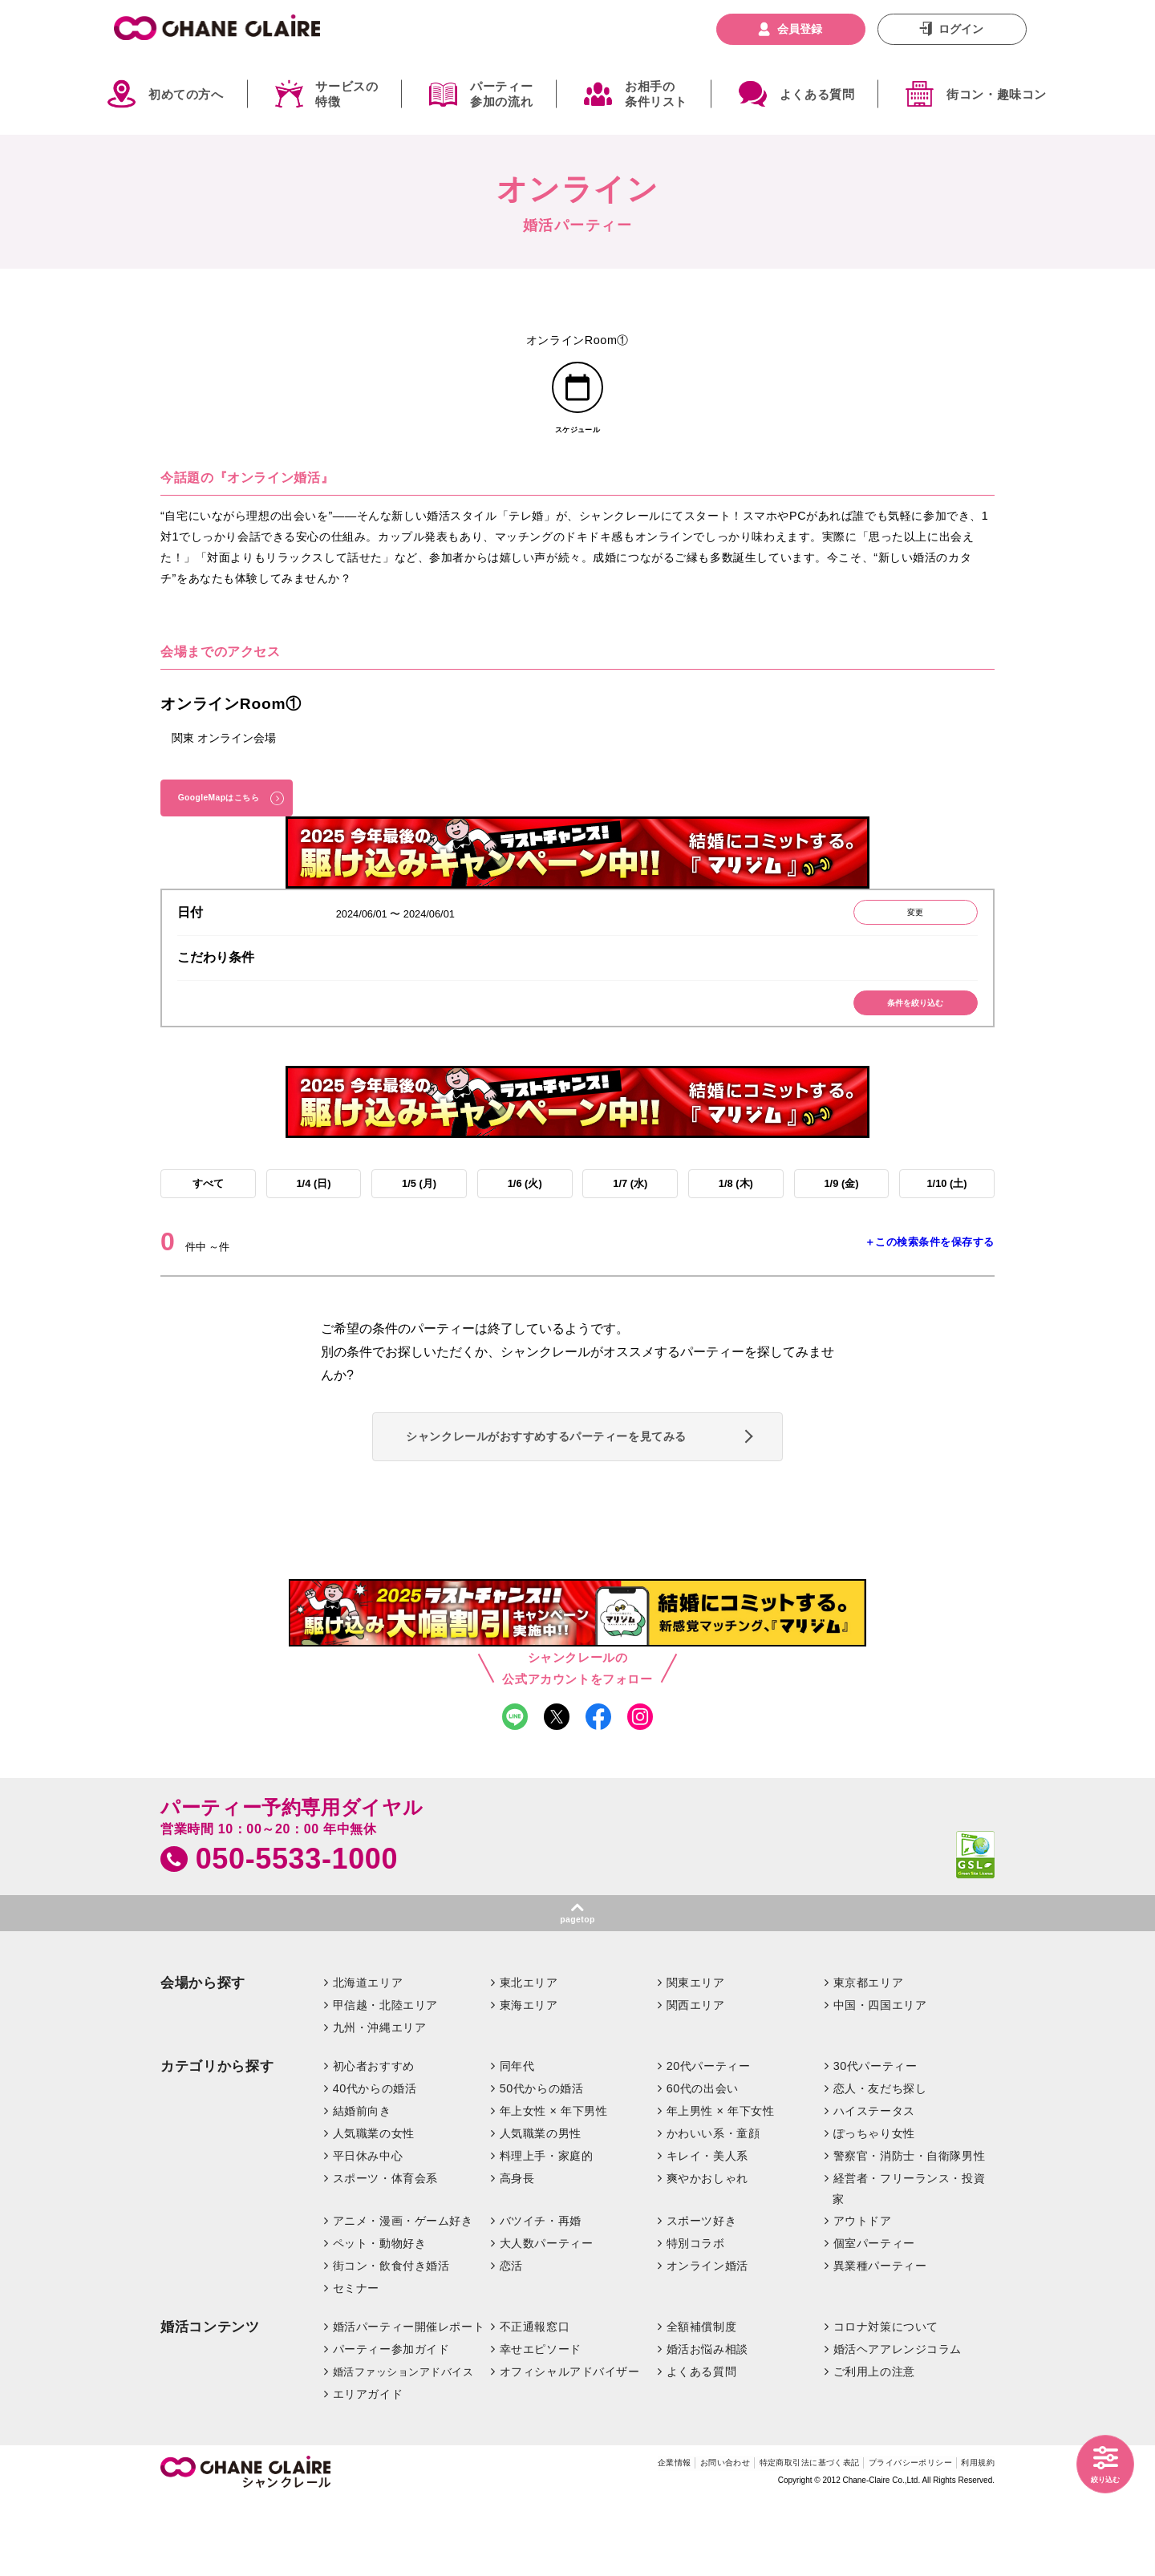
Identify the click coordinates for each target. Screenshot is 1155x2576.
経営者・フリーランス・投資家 (909, 2262)
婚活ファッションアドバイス (403, 2446)
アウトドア (862, 2295)
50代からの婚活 (542, 2163)
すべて (207, 1219)
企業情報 (580, 2539)
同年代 (517, 2140)
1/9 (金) (841, 1219)
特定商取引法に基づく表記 (755, 2539)
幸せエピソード (541, 2423)
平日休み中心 (368, 2229)
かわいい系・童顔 (713, 2207)
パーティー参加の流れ (501, 94)
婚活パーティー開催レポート (409, 2401)
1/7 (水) (630, 1219)
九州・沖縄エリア (380, 2102)
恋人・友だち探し (880, 2163)
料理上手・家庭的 (547, 2229)
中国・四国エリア (880, 2079)
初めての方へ (186, 94)
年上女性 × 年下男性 (554, 2185)
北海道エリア (368, 2057)
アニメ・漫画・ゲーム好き (403, 2295)
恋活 (511, 2340)
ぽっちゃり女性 (874, 2207)
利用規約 (973, 2539)
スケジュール (578, 441)
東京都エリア (868, 2057)
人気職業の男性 (541, 2207)
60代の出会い (703, 2163)
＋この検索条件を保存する (930, 1282)
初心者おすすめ (374, 2140)
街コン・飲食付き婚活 (391, 2340)
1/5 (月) (419, 1219)
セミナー (356, 2362)
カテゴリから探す (217, 2141)
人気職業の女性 (374, 2207)
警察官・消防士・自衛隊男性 (909, 2229)
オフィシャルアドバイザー (570, 2446)
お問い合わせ (646, 2539)
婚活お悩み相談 (707, 2423)
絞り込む (1098, 2476)
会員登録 (799, 28)
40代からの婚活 (375, 2163)
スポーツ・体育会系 (385, 2252)
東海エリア (529, 2079)
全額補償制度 (701, 2401)
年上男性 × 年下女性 (721, 2185)
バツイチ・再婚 (541, 2295)
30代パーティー (875, 2140)
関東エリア (696, 2057)
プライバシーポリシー (886, 2539)
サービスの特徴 (346, 94)
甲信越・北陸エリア (385, 2079)
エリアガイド (368, 2468)
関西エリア (696, 2079)
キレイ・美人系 (707, 2229)
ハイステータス (874, 2185)
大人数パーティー (547, 2317)
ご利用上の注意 (874, 2446)
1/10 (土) (946, 1219)
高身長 (517, 2252)
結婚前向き (362, 2185)
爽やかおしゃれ (707, 2252)
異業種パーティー (880, 2340)
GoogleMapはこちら (233, 814)
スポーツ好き (701, 2295)
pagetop (577, 1992)
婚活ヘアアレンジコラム (897, 2423)
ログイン (960, 28)
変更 (902, 938)
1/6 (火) (525, 1219)
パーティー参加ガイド (391, 2423)
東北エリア (529, 2057)
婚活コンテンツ (210, 2401)
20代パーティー (709, 2140)
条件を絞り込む (902, 1034)
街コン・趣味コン (996, 94)
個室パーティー (874, 2317)
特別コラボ (696, 2317)
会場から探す (202, 2057)
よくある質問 (817, 94)
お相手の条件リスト (656, 94)
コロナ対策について (885, 2401)
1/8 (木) (736, 1219)
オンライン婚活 (707, 2340)
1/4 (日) (313, 1219)
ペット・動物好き (380, 2317)
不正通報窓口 (534, 2401)
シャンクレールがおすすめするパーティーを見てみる (571, 1488)
